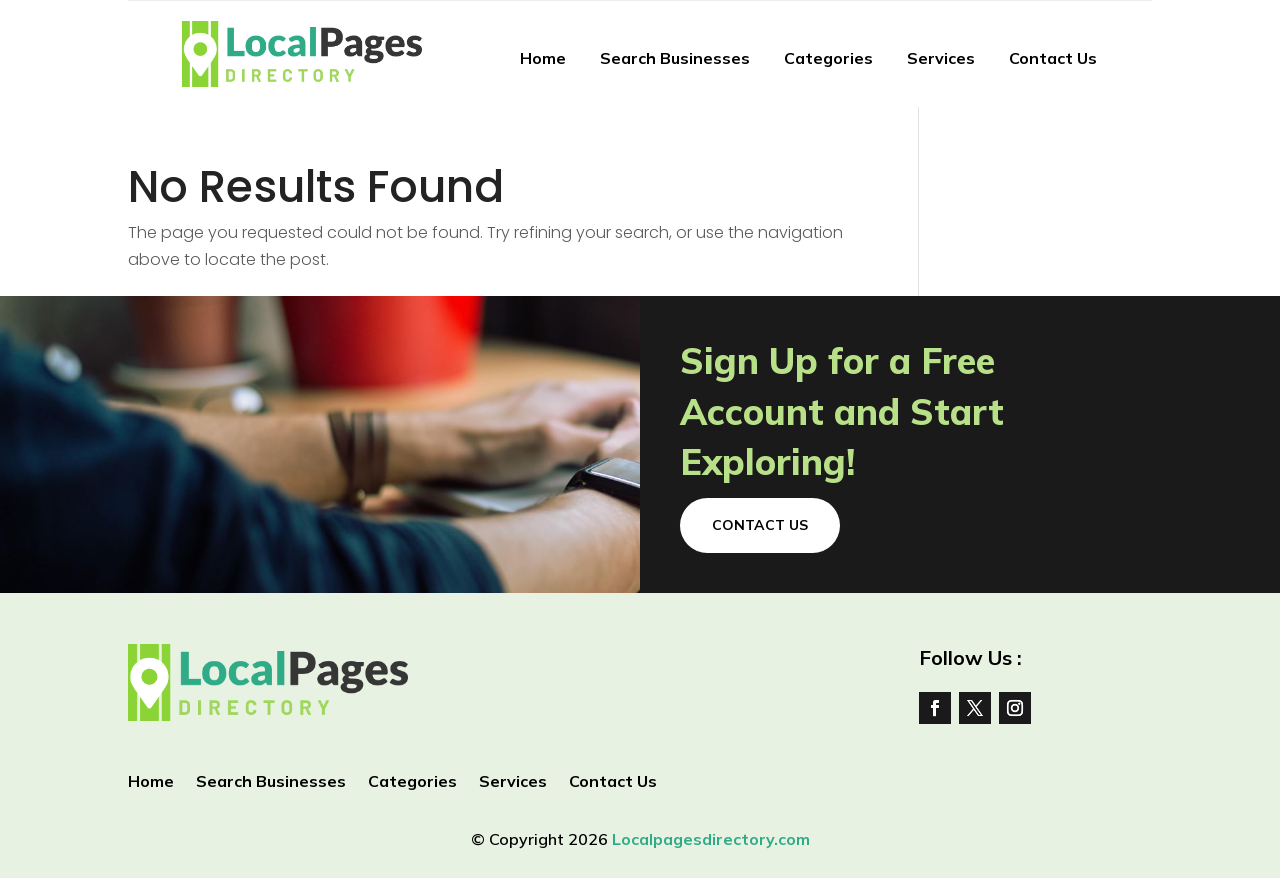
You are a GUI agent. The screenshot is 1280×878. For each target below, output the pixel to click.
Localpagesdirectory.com (711, 839)
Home (543, 58)
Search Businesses (675, 58)
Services (941, 58)
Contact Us (1053, 58)
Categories (828, 58)
